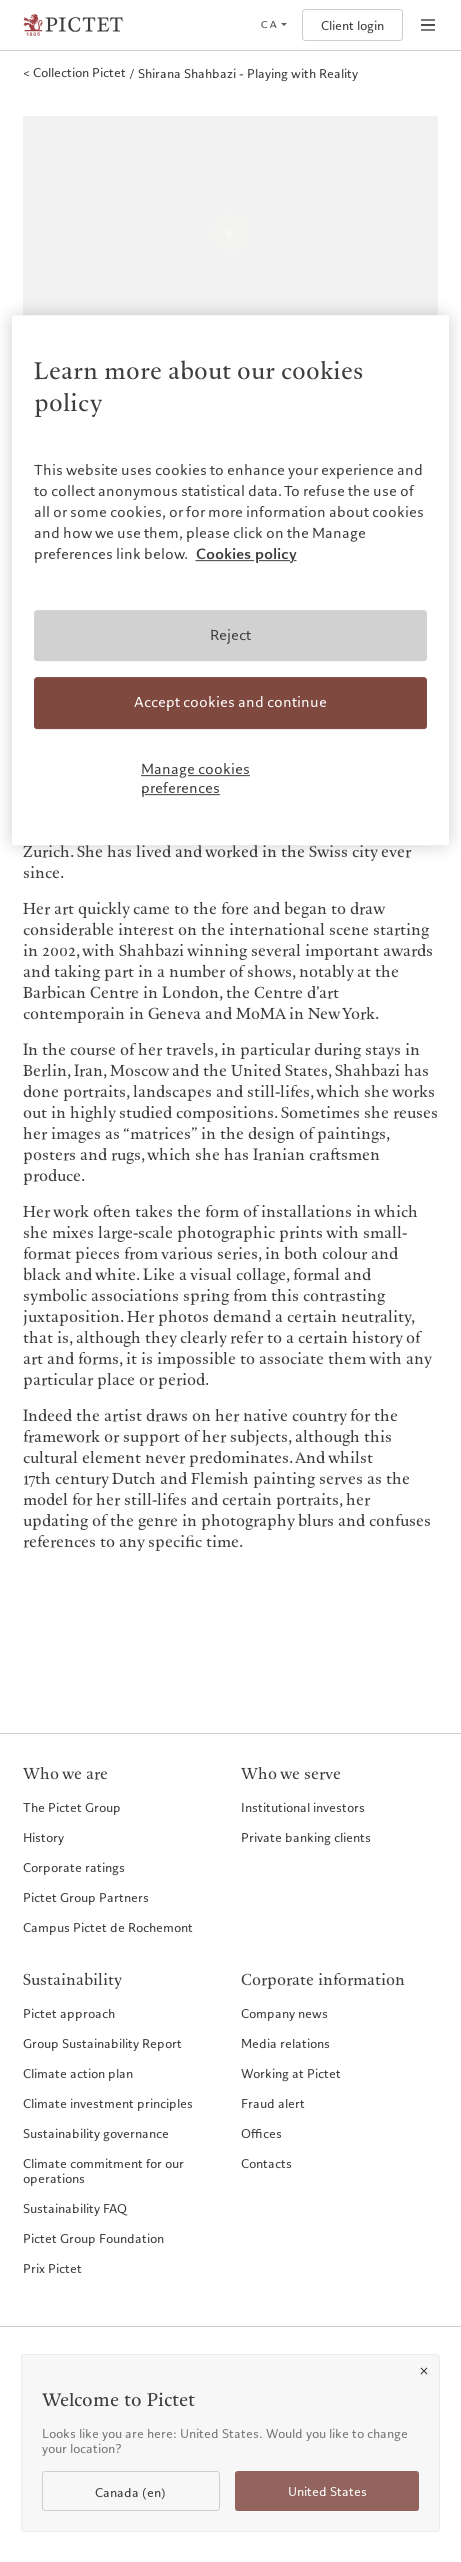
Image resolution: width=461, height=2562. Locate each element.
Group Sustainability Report (102, 2043)
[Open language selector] (273, 25)
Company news (284, 2013)
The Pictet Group (72, 1807)
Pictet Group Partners (86, 1897)
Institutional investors (303, 1807)
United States (327, 2491)
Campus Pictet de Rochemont (108, 1927)
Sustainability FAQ (75, 2208)
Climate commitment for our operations (103, 2170)
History (43, 1837)
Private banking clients (306, 1837)
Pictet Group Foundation (93, 2238)
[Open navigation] (428, 25)
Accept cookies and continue (230, 702)
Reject (230, 635)
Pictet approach (69, 2013)
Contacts (266, 2163)
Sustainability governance (96, 2133)
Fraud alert (273, 2103)
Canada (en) (130, 2492)
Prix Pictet (52, 2268)
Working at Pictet (291, 2073)
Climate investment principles (108, 2103)
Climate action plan (78, 2073)
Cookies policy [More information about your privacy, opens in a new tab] (246, 554)
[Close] (424, 2371)
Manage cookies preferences (195, 779)
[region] (231, 580)
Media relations (285, 2043)
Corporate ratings (74, 1867)
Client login (352, 25)
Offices (261, 2133)
